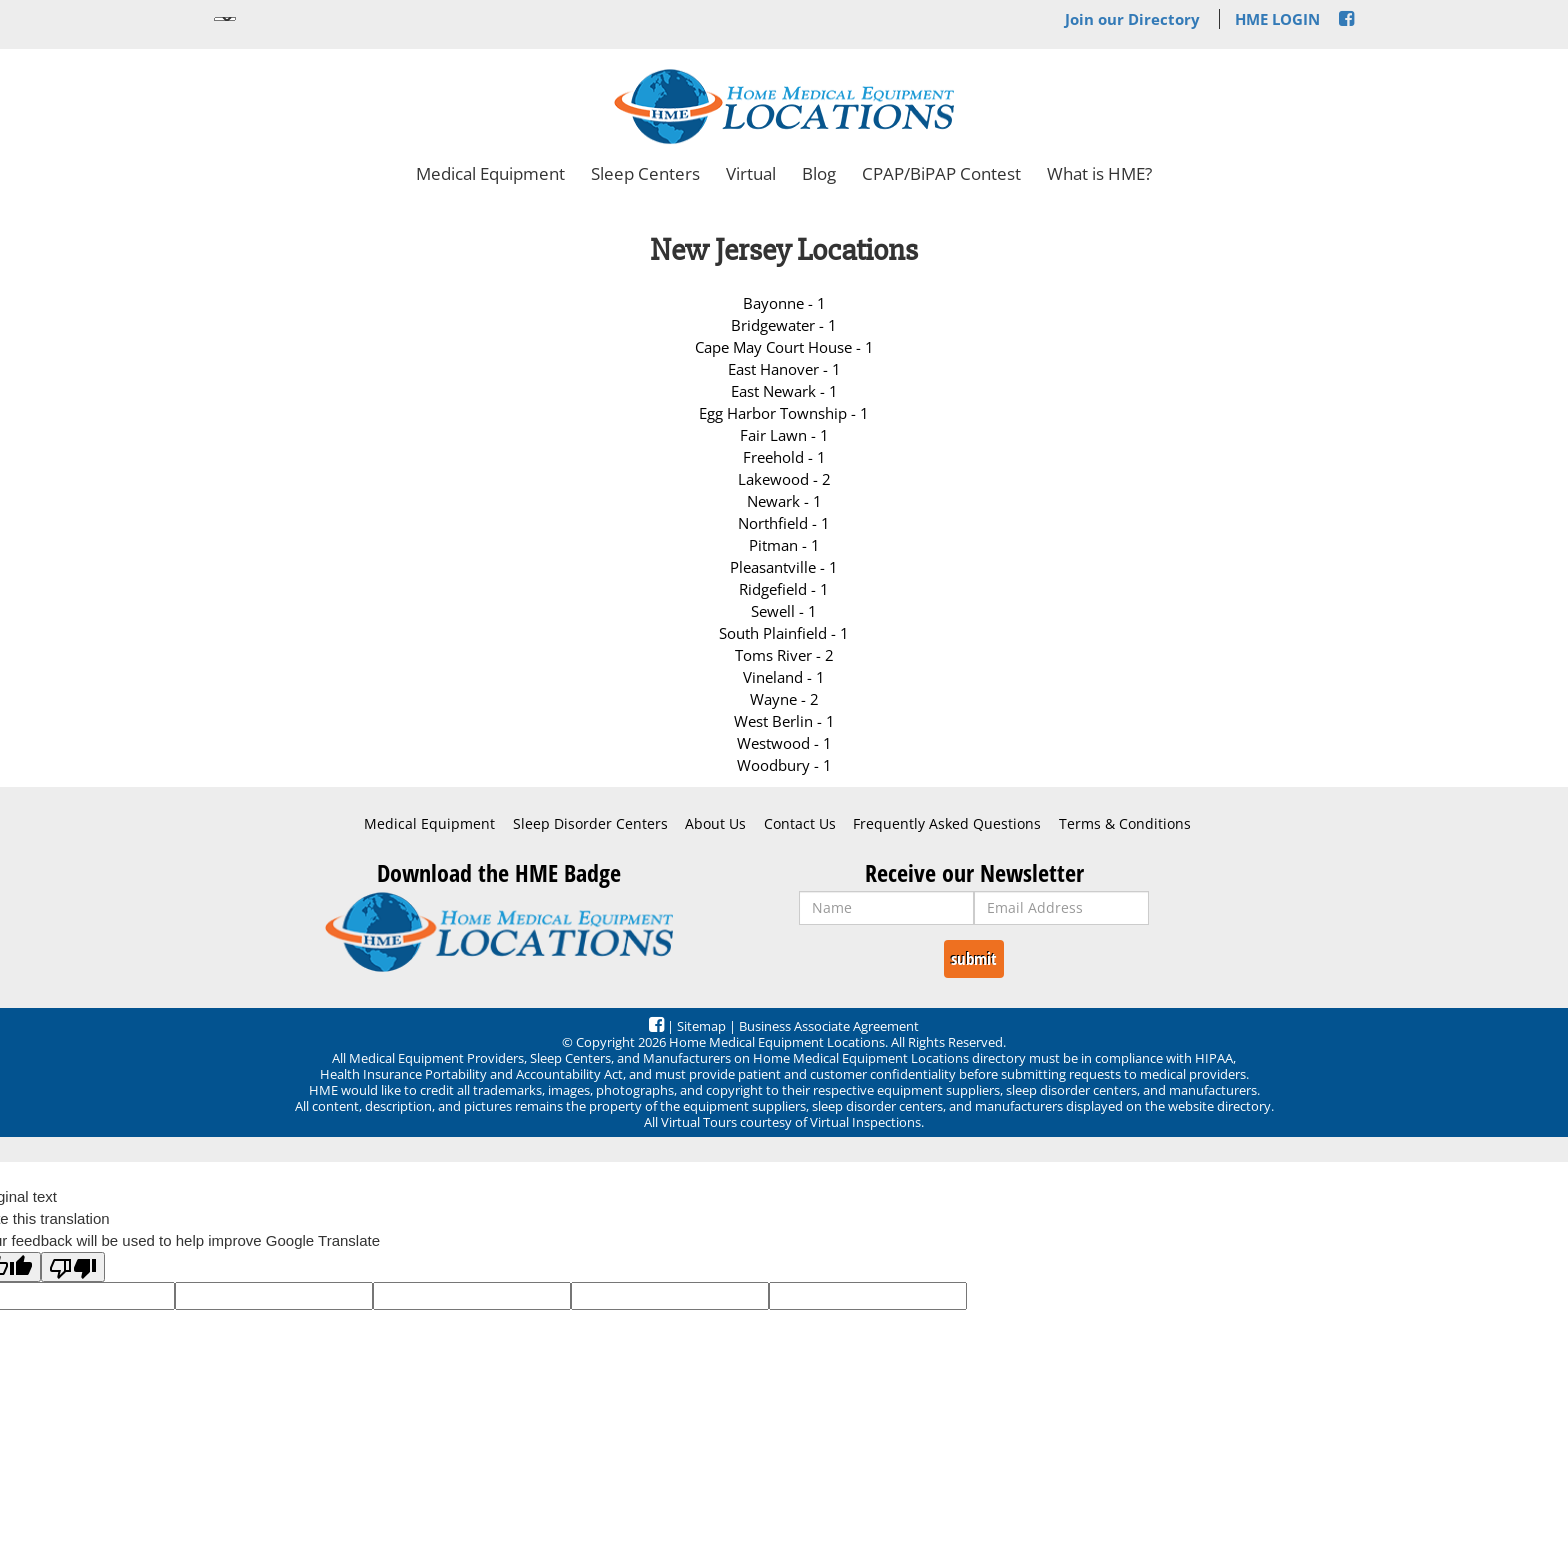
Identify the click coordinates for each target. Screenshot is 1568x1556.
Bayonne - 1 (784, 303)
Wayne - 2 (784, 699)
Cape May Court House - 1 (784, 347)
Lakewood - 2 (784, 479)
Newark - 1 (784, 501)
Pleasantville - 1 (784, 567)
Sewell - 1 (784, 611)
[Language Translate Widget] (225, 19)
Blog (819, 173)
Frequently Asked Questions (947, 824)
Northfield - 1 (784, 523)
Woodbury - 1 (784, 765)
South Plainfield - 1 (784, 633)
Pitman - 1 (784, 545)
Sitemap (701, 1026)
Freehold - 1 (784, 457)
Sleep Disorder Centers (590, 824)
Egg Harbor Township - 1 (784, 413)
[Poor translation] (73, 1267)
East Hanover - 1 (784, 369)
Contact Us (800, 824)
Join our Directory (1132, 19)
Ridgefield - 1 (784, 589)
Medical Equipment (490, 173)
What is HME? (1099, 173)
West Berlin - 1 (784, 721)
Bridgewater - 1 (784, 325)
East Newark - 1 (784, 391)
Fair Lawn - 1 (784, 435)
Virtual (751, 173)
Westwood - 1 (784, 743)
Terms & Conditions (1125, 824)
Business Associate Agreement (829, 1026)
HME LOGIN (1277, 19)
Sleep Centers (645, 173)
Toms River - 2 (784, 655)
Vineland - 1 (784, 677)
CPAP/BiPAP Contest (941, 173)
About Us (715, 824)
